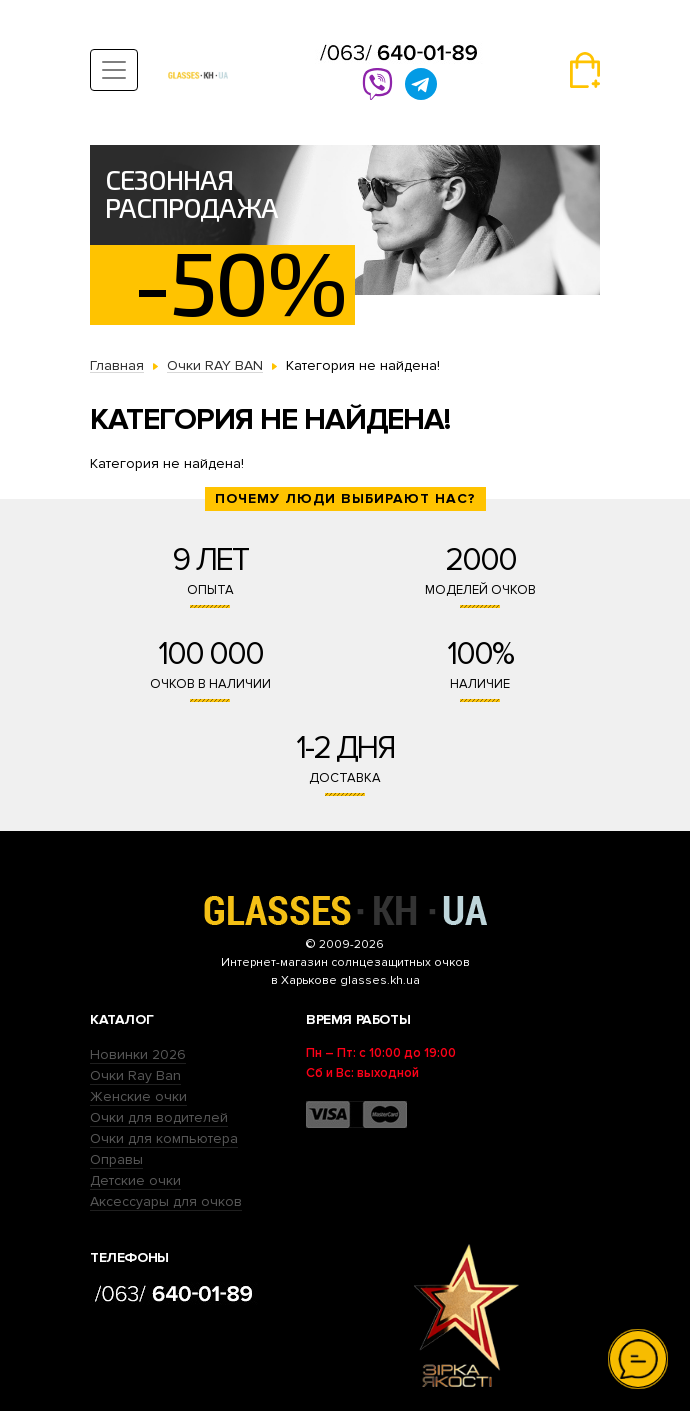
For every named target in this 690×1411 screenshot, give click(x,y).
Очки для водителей (159, 1117)
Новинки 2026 (138, 1054)
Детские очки (135, 1180)
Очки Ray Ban (135, 1075)
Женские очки (138, 1096)
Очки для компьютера (164, 1138)
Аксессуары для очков (166, 1201)
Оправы (116, 1159)
